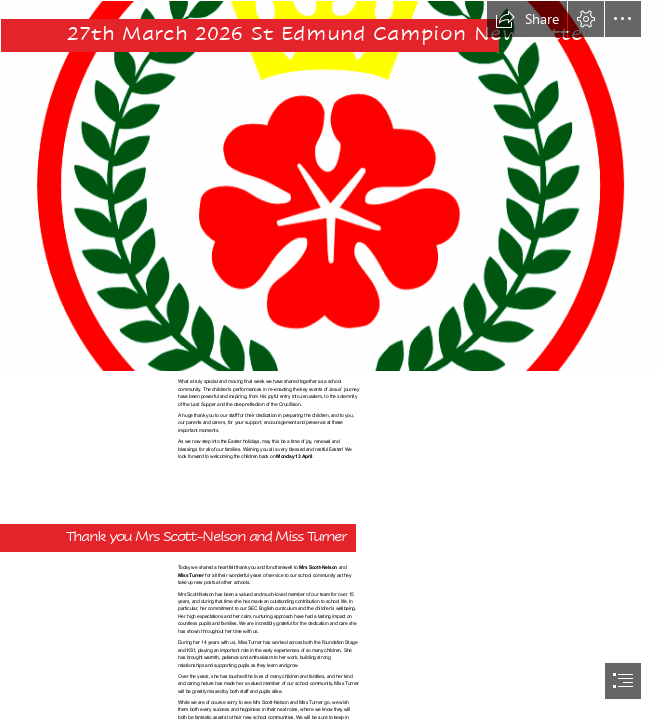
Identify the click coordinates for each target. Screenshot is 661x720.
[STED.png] (330, 186)
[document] (330, 360)
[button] (527, 19)
